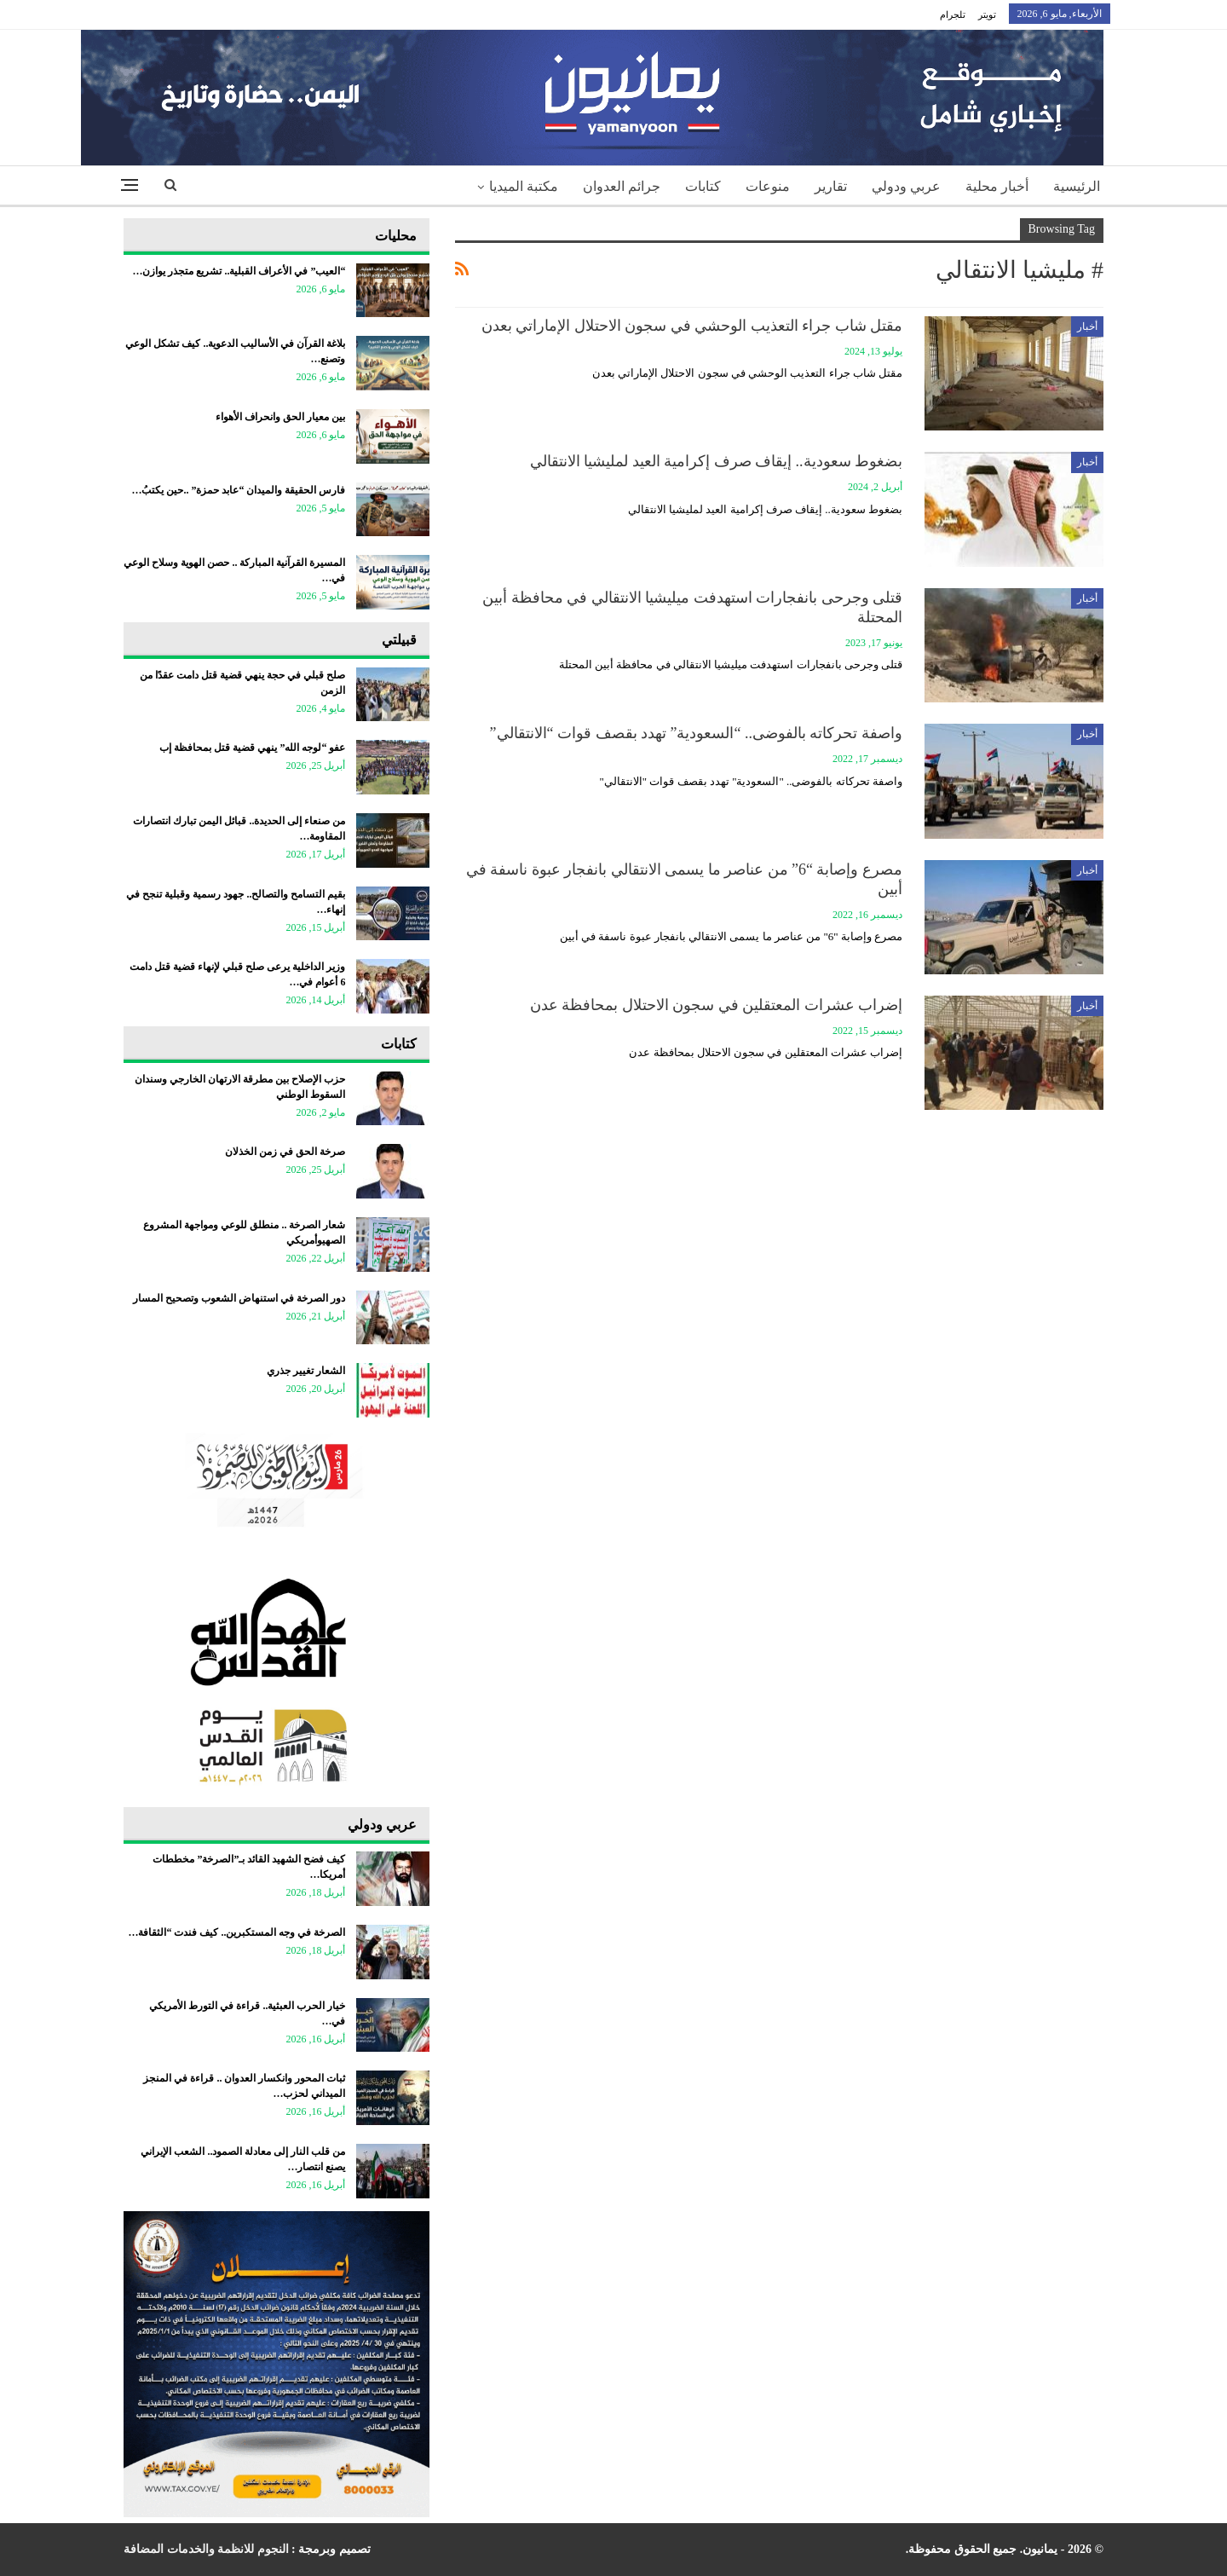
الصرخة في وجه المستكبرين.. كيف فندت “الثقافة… (236, 1932)
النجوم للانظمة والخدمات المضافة (206, 2549)
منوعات (768, 186)
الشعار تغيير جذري (306, 1371)
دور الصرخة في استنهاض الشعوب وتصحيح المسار (239, 1298)
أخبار (1087, 326)
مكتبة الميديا (523, 186)
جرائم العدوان (621, 186)
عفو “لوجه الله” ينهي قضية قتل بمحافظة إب (252, 748)
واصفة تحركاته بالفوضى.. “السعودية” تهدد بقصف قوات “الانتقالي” (696, 733)
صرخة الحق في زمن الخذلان (285, 1152)
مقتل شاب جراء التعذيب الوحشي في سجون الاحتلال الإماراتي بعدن (692, 325)
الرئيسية (1076, 186)
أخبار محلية (996, 186)
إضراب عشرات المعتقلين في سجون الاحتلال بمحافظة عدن (716, 1005)
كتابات (703, 186)
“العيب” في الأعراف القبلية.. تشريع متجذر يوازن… (238, 271)
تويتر (987, 14)
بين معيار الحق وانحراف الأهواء (280, 417)
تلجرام (952, 14)
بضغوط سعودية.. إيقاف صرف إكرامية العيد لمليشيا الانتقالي (716, 461)
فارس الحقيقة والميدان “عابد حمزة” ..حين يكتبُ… (238, 490)
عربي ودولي (906, 186)
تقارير (831, 186)
